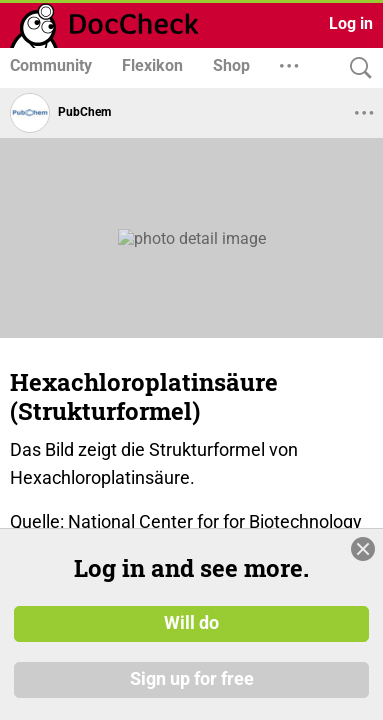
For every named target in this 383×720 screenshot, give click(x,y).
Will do (191, 623)
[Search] (356, 68)
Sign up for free (192, 679)
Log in (351, 23)
